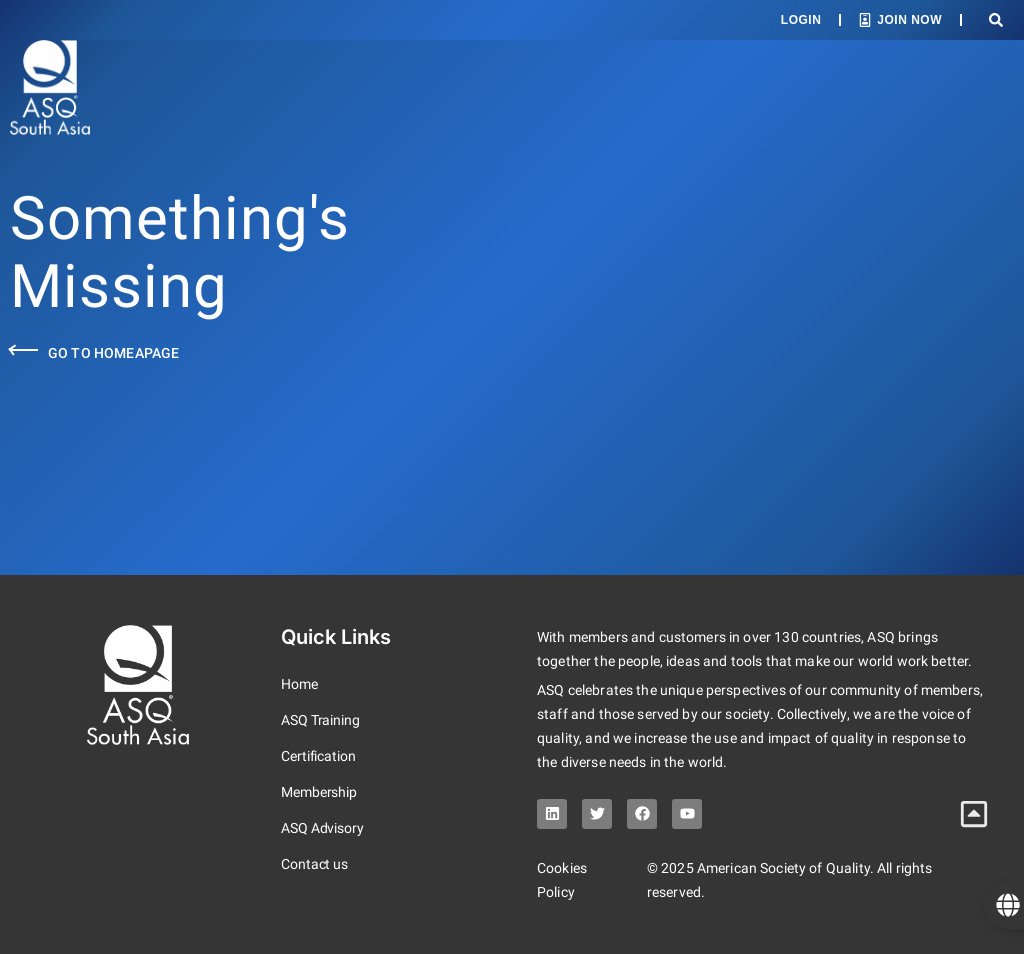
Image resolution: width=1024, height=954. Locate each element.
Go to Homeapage (113, 353)
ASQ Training (320, 720)
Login (801, 20)
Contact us (314, 864)
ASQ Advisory (322, 828)
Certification (318, 756)
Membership (319, 792)
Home (299, 684)
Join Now (909, 20)
